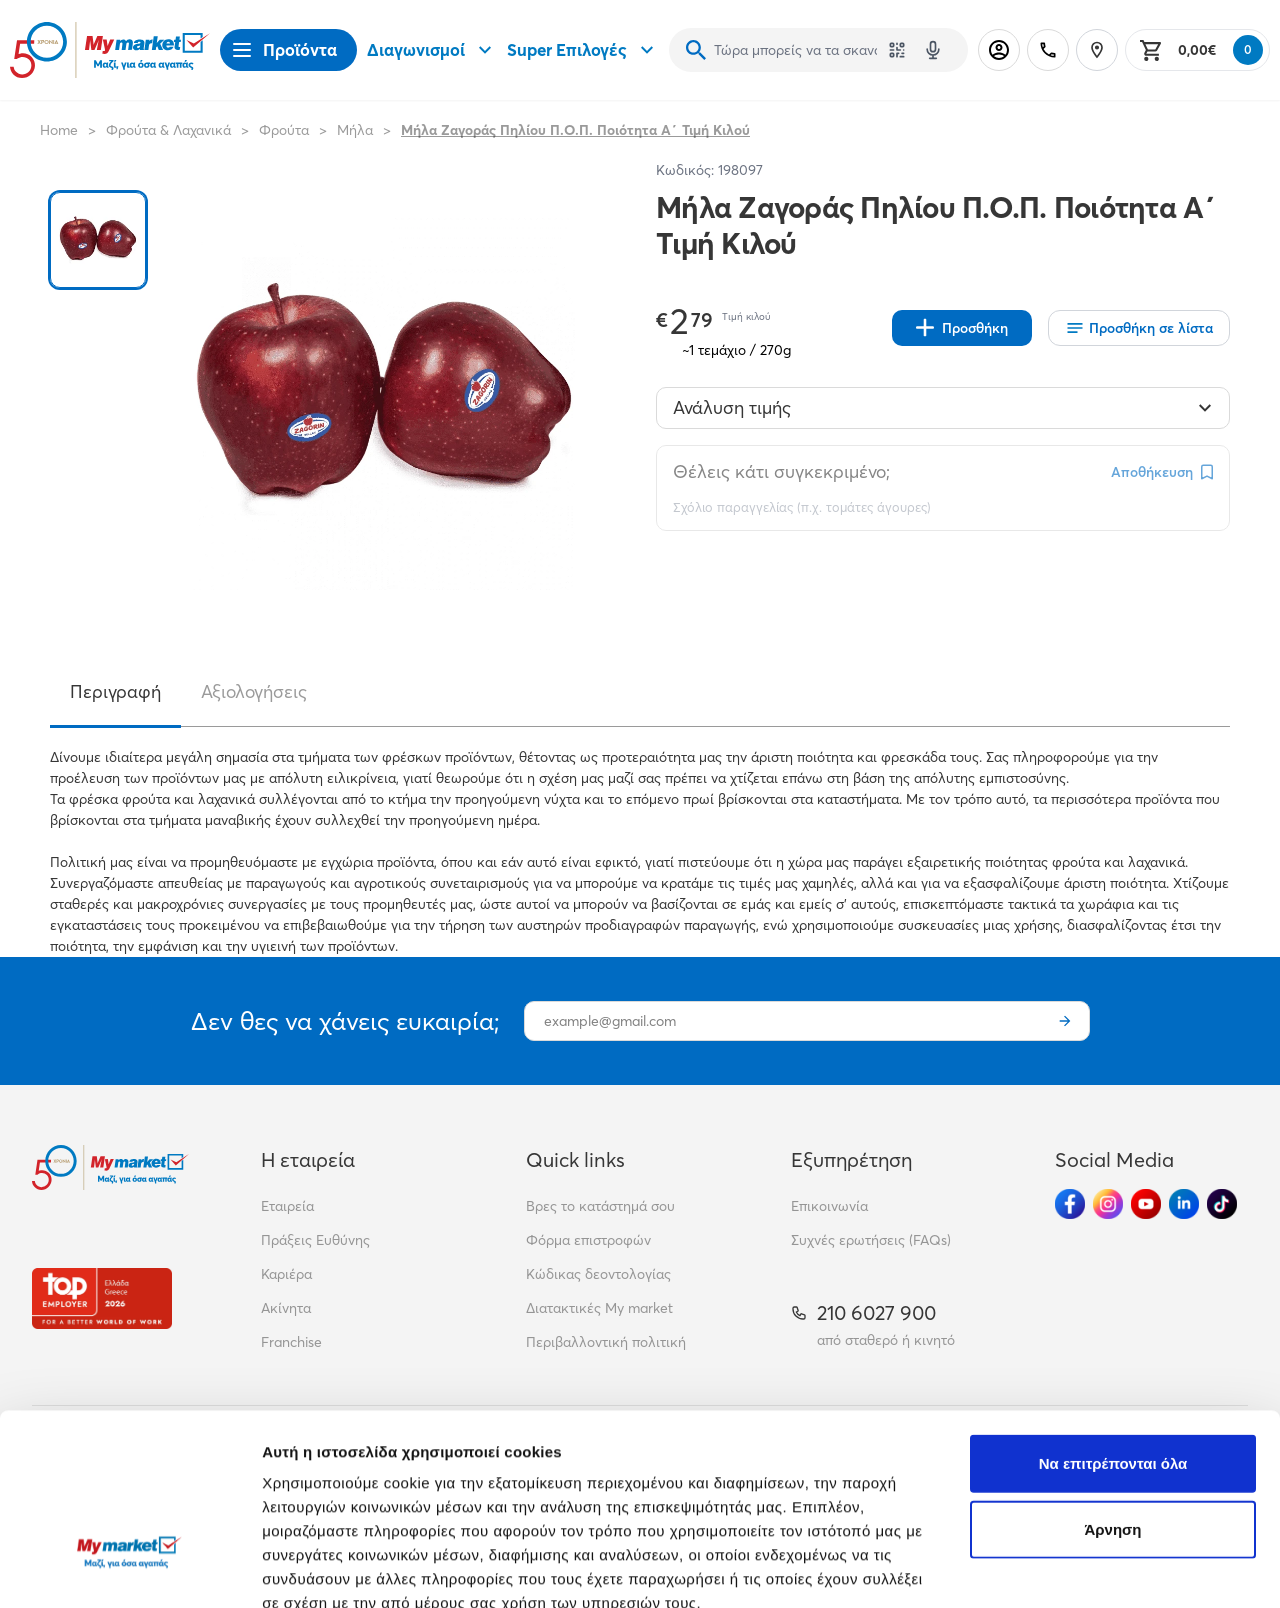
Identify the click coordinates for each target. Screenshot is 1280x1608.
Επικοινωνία (829, 1206)
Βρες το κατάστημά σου (600, 1206)
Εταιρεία (287, 1206)
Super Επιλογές (583, 50)
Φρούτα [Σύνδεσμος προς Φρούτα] (284, 130)
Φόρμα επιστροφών (588, 1240)
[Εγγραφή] (1065, 1021)
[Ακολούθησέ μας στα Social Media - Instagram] (1108, 1204)
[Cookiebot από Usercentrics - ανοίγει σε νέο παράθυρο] (129, 1569)
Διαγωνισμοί (432, 50)
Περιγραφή (115, 691)
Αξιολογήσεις (254, 691)
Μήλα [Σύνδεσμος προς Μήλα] (355, 130)
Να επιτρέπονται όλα (1113, 1317)
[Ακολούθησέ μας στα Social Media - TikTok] (1222, 1204)
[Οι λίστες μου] (1139, 328)
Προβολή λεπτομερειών (348, 1568)
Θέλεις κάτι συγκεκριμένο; (781, 471)
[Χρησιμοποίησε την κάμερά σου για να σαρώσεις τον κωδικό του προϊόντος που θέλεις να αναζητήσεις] (897, 50)
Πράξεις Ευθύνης (315, 1240)
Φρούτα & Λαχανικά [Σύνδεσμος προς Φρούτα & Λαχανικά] (168, 130)
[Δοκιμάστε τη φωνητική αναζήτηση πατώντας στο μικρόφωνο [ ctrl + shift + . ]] (933, 50)
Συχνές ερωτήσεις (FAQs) (871, 1240)
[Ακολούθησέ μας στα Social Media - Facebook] (1070, 1204)
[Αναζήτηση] (696, 50)
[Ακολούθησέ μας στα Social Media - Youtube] (1146, 1204)
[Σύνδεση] (999, 50)
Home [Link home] (59, 130)
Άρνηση (1112, 1383)
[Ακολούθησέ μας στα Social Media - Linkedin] (1184, 1204)
